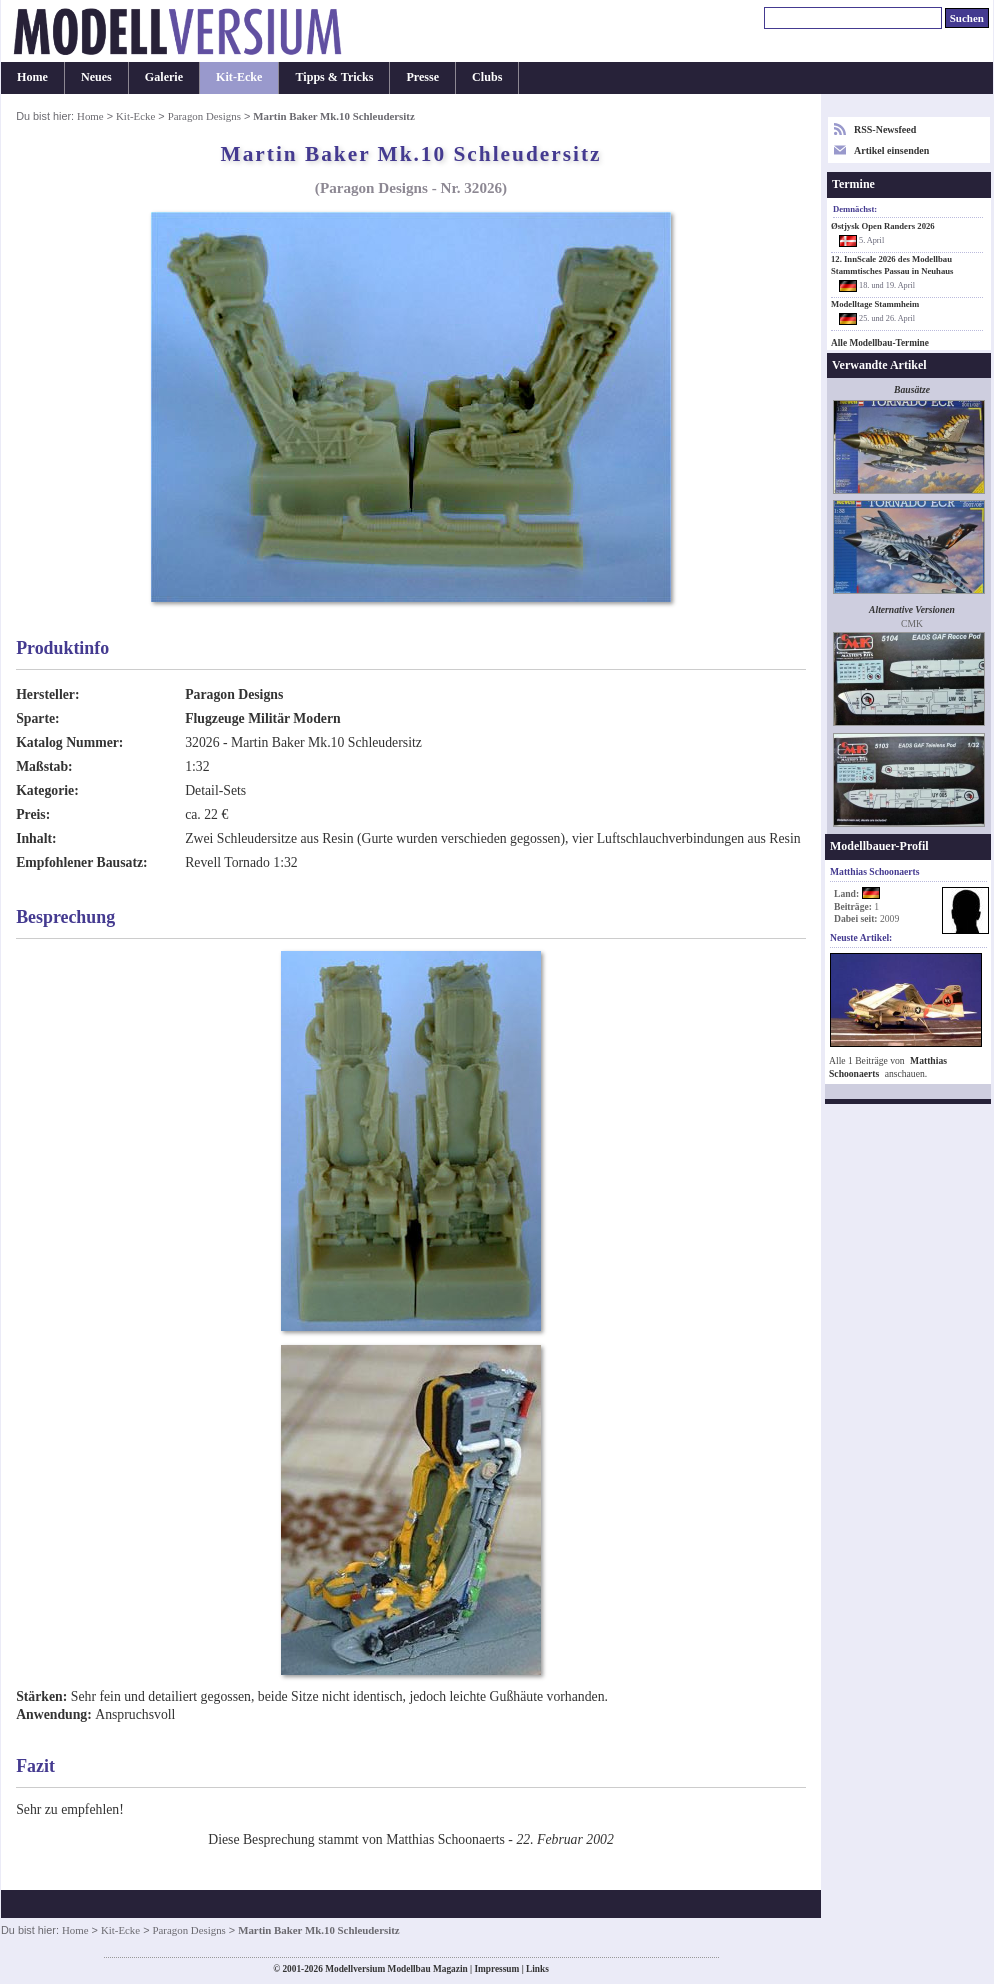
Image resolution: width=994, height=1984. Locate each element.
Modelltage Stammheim (875, 304)
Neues (96, 77)
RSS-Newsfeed (885, 129)
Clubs (487, 77)
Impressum (496, 1969)
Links (537, 1969)
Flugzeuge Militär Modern (263, 718)
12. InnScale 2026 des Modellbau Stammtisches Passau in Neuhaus (892, 264)
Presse (422, 77)
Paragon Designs (204, 116)
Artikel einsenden (891, 150)
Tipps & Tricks (334, 77)
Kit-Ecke (239, 77)
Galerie (164, 77)
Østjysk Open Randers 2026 (883, 226)
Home (32, 77)
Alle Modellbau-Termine (880, 343)
